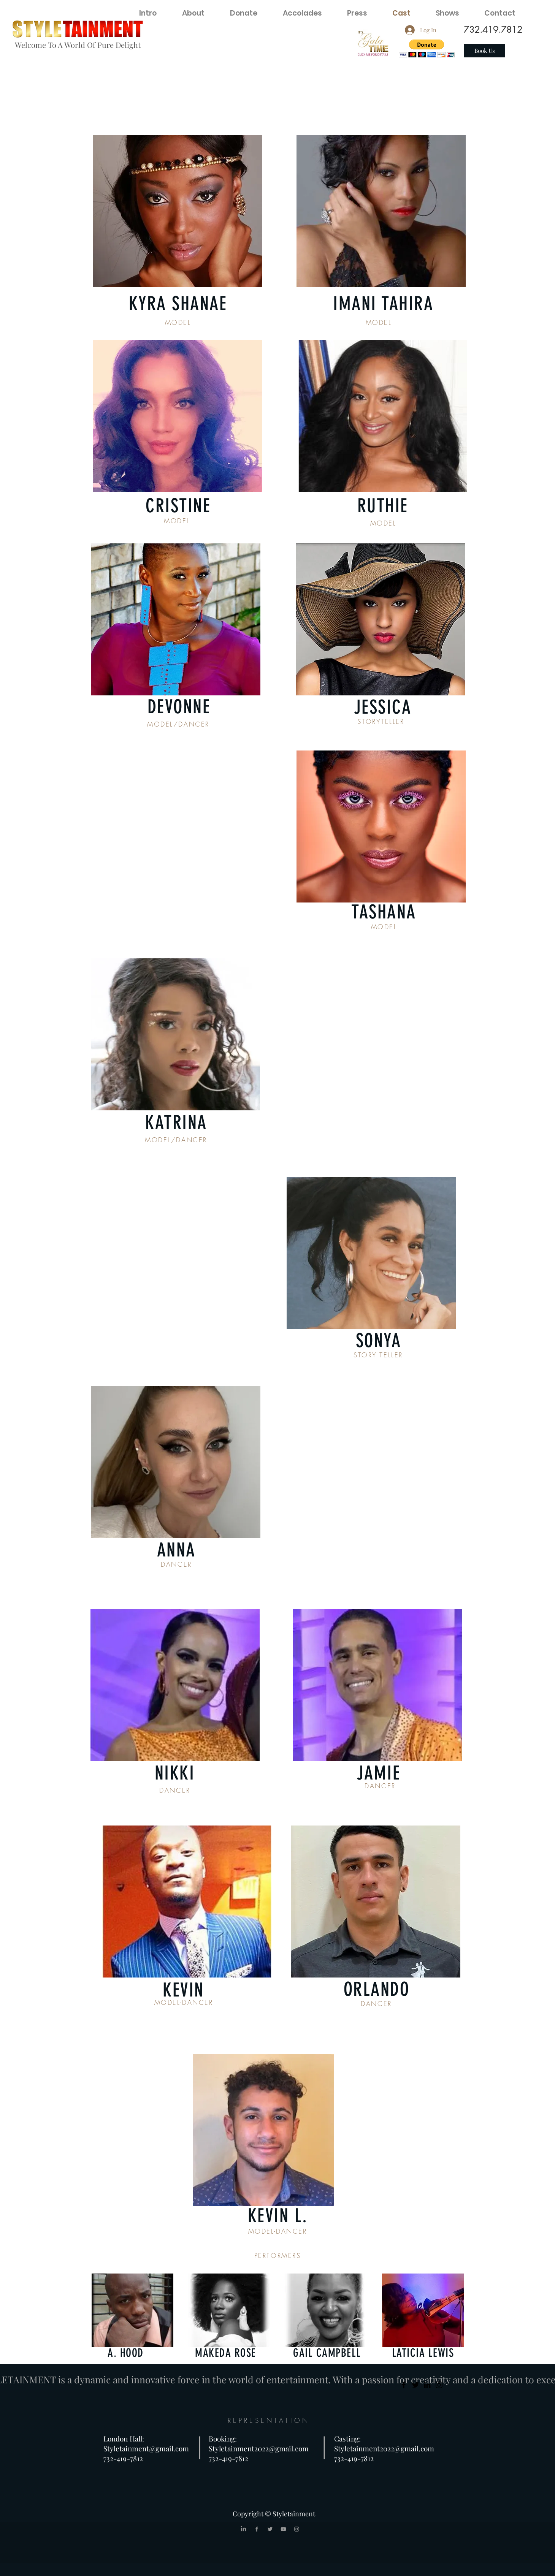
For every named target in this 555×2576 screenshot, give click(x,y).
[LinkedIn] (427, 2384)
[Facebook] (403, 2384)
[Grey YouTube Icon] (283, 2529)
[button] (427, 48)
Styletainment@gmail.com (146, 2448)
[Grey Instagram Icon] (296, 2529)
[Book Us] (484, 50)
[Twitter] (415, 2384)
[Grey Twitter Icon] (270, 2529)
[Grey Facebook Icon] (257, 2529)
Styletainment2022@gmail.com (259, 2448)
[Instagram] (439, 2384)
